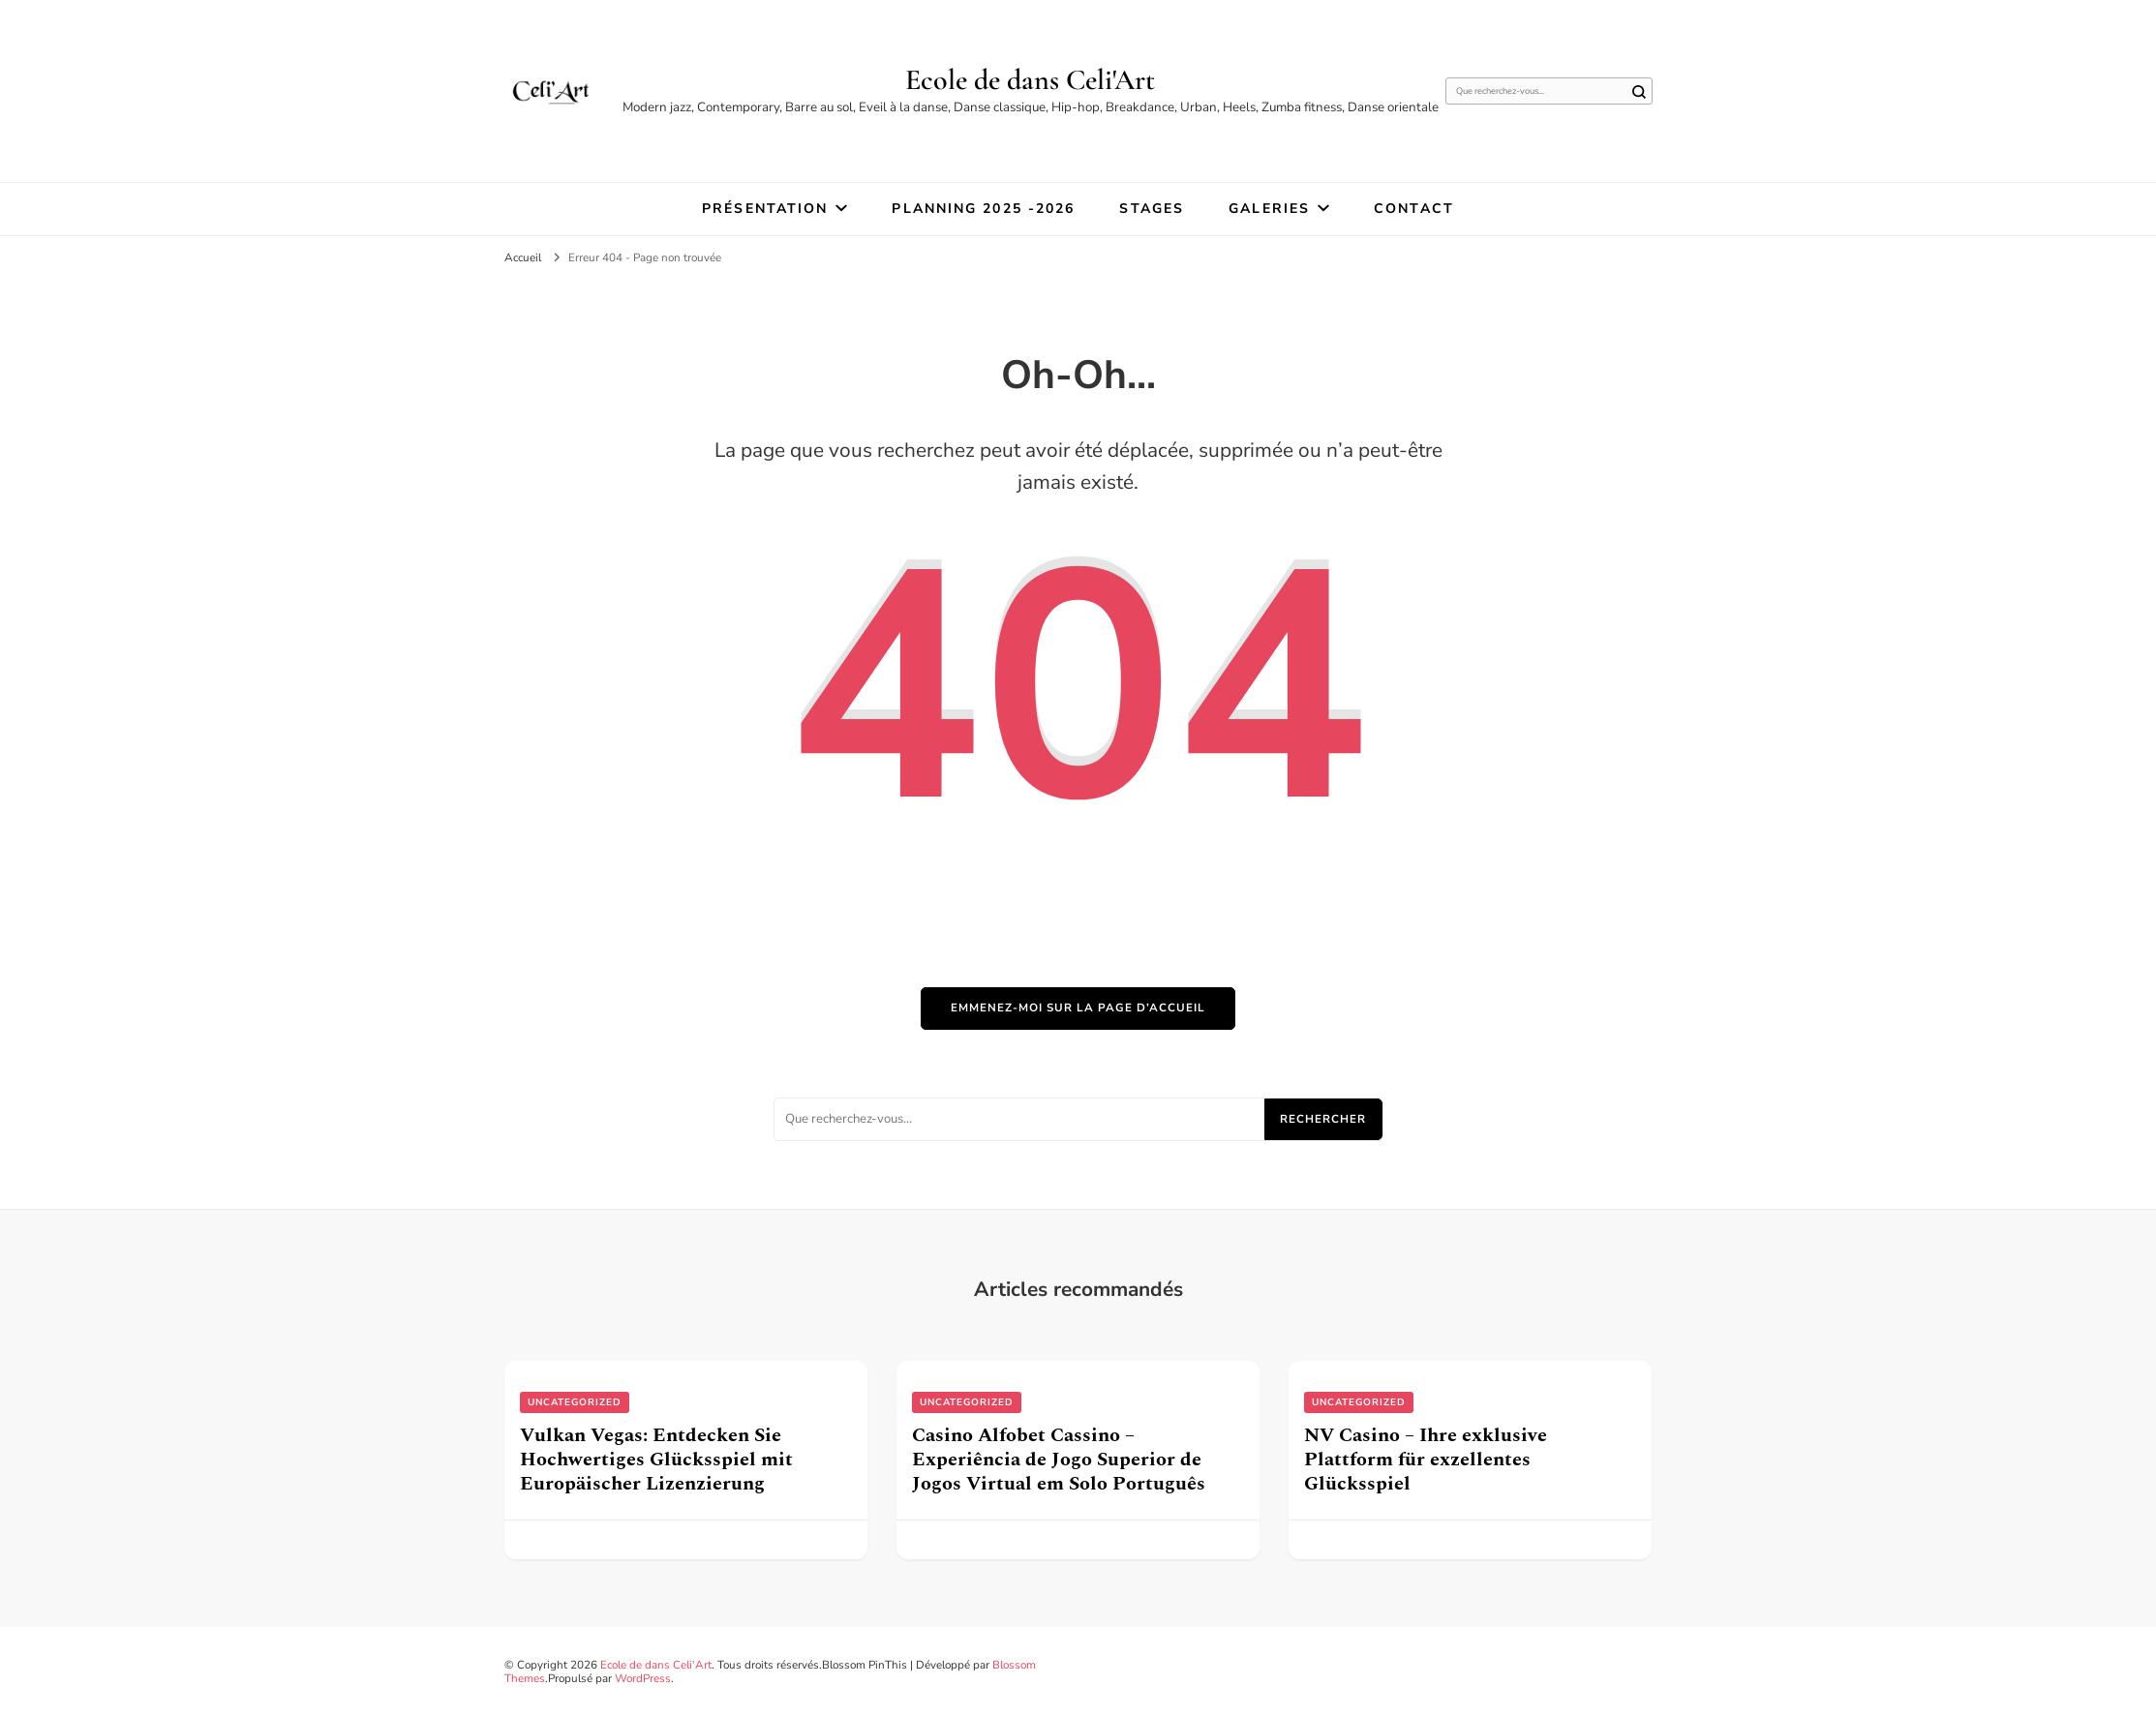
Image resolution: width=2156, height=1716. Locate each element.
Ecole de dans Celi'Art (1030, 80)
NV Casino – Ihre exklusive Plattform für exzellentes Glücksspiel (1425, 1459)
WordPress (643, 1678)
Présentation (765, 208)
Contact (1414, 208)
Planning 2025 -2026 (983, 208)
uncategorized (575, 1402)
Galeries (1269, 208)
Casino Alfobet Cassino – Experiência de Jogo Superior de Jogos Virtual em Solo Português (1058, 1459)
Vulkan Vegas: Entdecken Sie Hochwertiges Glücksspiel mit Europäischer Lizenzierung (656, 1459)
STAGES (1151, 208)
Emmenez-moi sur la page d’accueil (1078, 1007)
